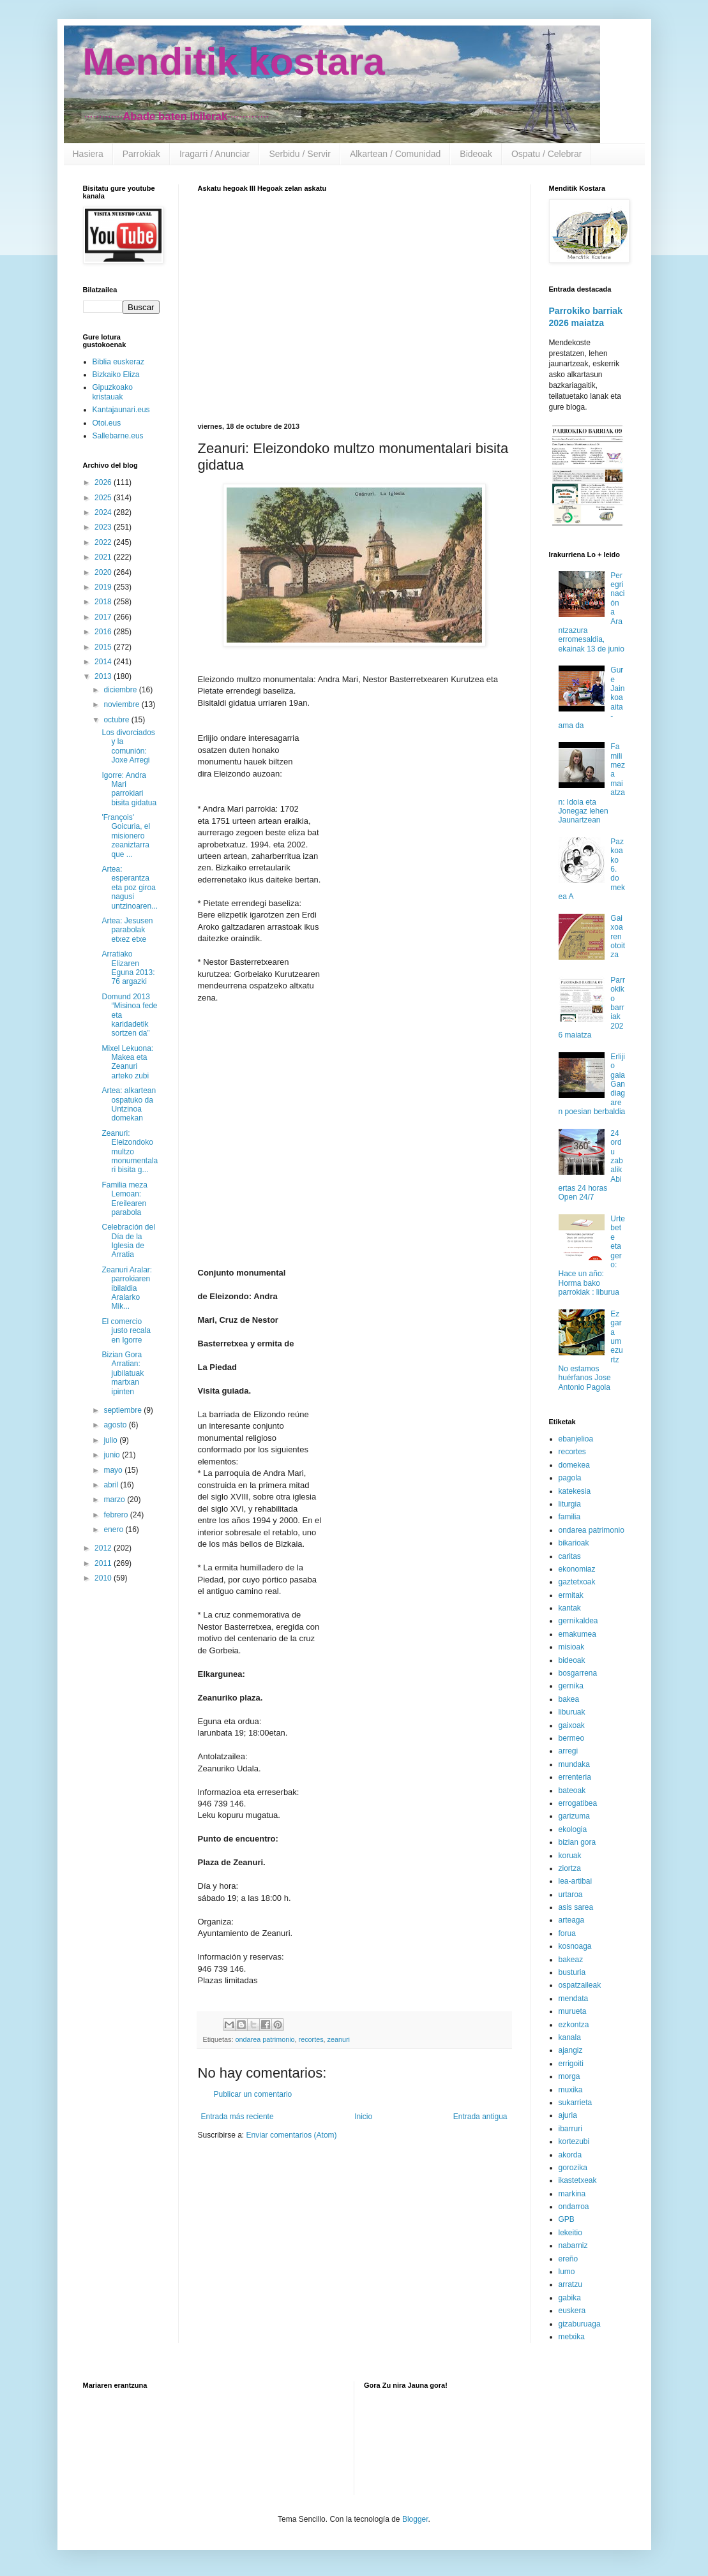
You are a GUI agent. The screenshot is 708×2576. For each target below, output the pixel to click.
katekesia (575, 1491)
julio (111, 1440)
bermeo (572, 1738)
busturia (572, 1972)
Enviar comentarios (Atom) (291, 2135)
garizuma (574, 1816)
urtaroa (571, 1894)
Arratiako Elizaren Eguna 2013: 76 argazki (128, 967)
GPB (567, 2219)
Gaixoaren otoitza (617, 937)
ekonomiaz (577, 1569)
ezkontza (574, 2024)
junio (112, 1454)
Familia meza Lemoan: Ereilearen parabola (124, 1198)
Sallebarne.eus (118, 435)
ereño (568, 2258)
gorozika (573, 2167)
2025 (104, 497)
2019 (104, 587)
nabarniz (573, 2245)
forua (567, 1933)
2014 (104, 661)
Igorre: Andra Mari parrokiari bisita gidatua (129, 789)
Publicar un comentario (253, 2094)
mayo (113, 1470)
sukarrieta (575, 2102)
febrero (116, 1514)
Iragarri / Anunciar (214, 154)
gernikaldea (578, 1620)
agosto (115, 1424)
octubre (117, 719)
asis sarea (576, 1907)
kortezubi (574, 2141)
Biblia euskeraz (118, 361)
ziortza (570, 1868)
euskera (572, 2310)
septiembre (123, 1410)
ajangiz (571, 2050)
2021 (104, 557)
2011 (104, 1563)
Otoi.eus (107, 423)
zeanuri (339, 2039)
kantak (570, 1608)
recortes (311, 2039)
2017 (104, 617)
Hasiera (88, 154)
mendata (574, 1998)
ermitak (571, 1595)
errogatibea (578, 1803)
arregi (568, 1750)
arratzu (570, 2284)
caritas (570, 1556)
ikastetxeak (578, 2180)
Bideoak (476, 154)
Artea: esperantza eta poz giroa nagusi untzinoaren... (130, 888)
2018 (104, 601)
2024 (104, 512)
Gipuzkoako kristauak (113, 392)
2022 (104, 542)
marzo (115, 1499)
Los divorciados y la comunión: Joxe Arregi (128, 746)
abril (111, 1484)
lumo (567, 2271)
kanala (570, 2037)
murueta (573, 2011)
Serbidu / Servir (299, 154)
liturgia (570, 1504)
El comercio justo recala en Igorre (126, 1330)
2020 (104, 572)
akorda (570, 2154)
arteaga (572, 1920)
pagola (570, 1477)
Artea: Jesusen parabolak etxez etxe (127, 930)
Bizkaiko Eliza (116, 374)
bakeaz (571, 1959)
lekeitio (570, 2232)
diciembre (121, 689)
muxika (571, 2089)
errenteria (575, 1777)
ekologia (573, 1829)
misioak (572, 1646)
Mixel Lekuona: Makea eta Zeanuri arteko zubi (127, 1062)
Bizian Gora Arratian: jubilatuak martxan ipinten (123, 1373)
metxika (572, 2336)
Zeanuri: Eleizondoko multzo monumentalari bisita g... (130, 1152)
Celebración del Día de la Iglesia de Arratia (128, 1241)
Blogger (415, 2519)
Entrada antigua (480, 2116)
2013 (104, 676)
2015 (104, 647)
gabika (570, 2297)
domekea (574, 1465)
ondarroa (574, 2206)
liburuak (572, 1712)
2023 (104, 527)
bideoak (572, 1660)
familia (570, 1516)
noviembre (122, 704)
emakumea (577, 1634)
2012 (104, 1548)
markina (572, 2193)
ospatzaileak (580, 1985)
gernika (571, 1685)
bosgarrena (578, 1673)
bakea (569, 1699)
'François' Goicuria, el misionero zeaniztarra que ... (126, 836)
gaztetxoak (577, 1581)
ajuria (568, 2115)
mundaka (574, 1764)
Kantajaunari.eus (121, 409)
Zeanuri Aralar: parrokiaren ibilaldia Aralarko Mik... (127, 1288)
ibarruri (570, 2128)
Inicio (363, 2116)
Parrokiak (141, 154)
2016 (104, 631)
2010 (104, 1578)
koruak (570, 1855)
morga (569, 2076)
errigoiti (571, 2063)
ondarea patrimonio (265, 2039)
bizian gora (577, 1842)
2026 (104, 482)
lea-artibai (575, 1881)
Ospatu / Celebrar (546, 154)
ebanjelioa (576, 1438)
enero (114, 1529)
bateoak (572, 1790)
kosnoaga (575, 1946)
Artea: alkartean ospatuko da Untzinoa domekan (129, 1104)
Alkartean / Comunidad (395, 154)
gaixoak (572, 1725)
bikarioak (574, 1542)
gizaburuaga (580, 2323)
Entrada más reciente (237, 2116)
